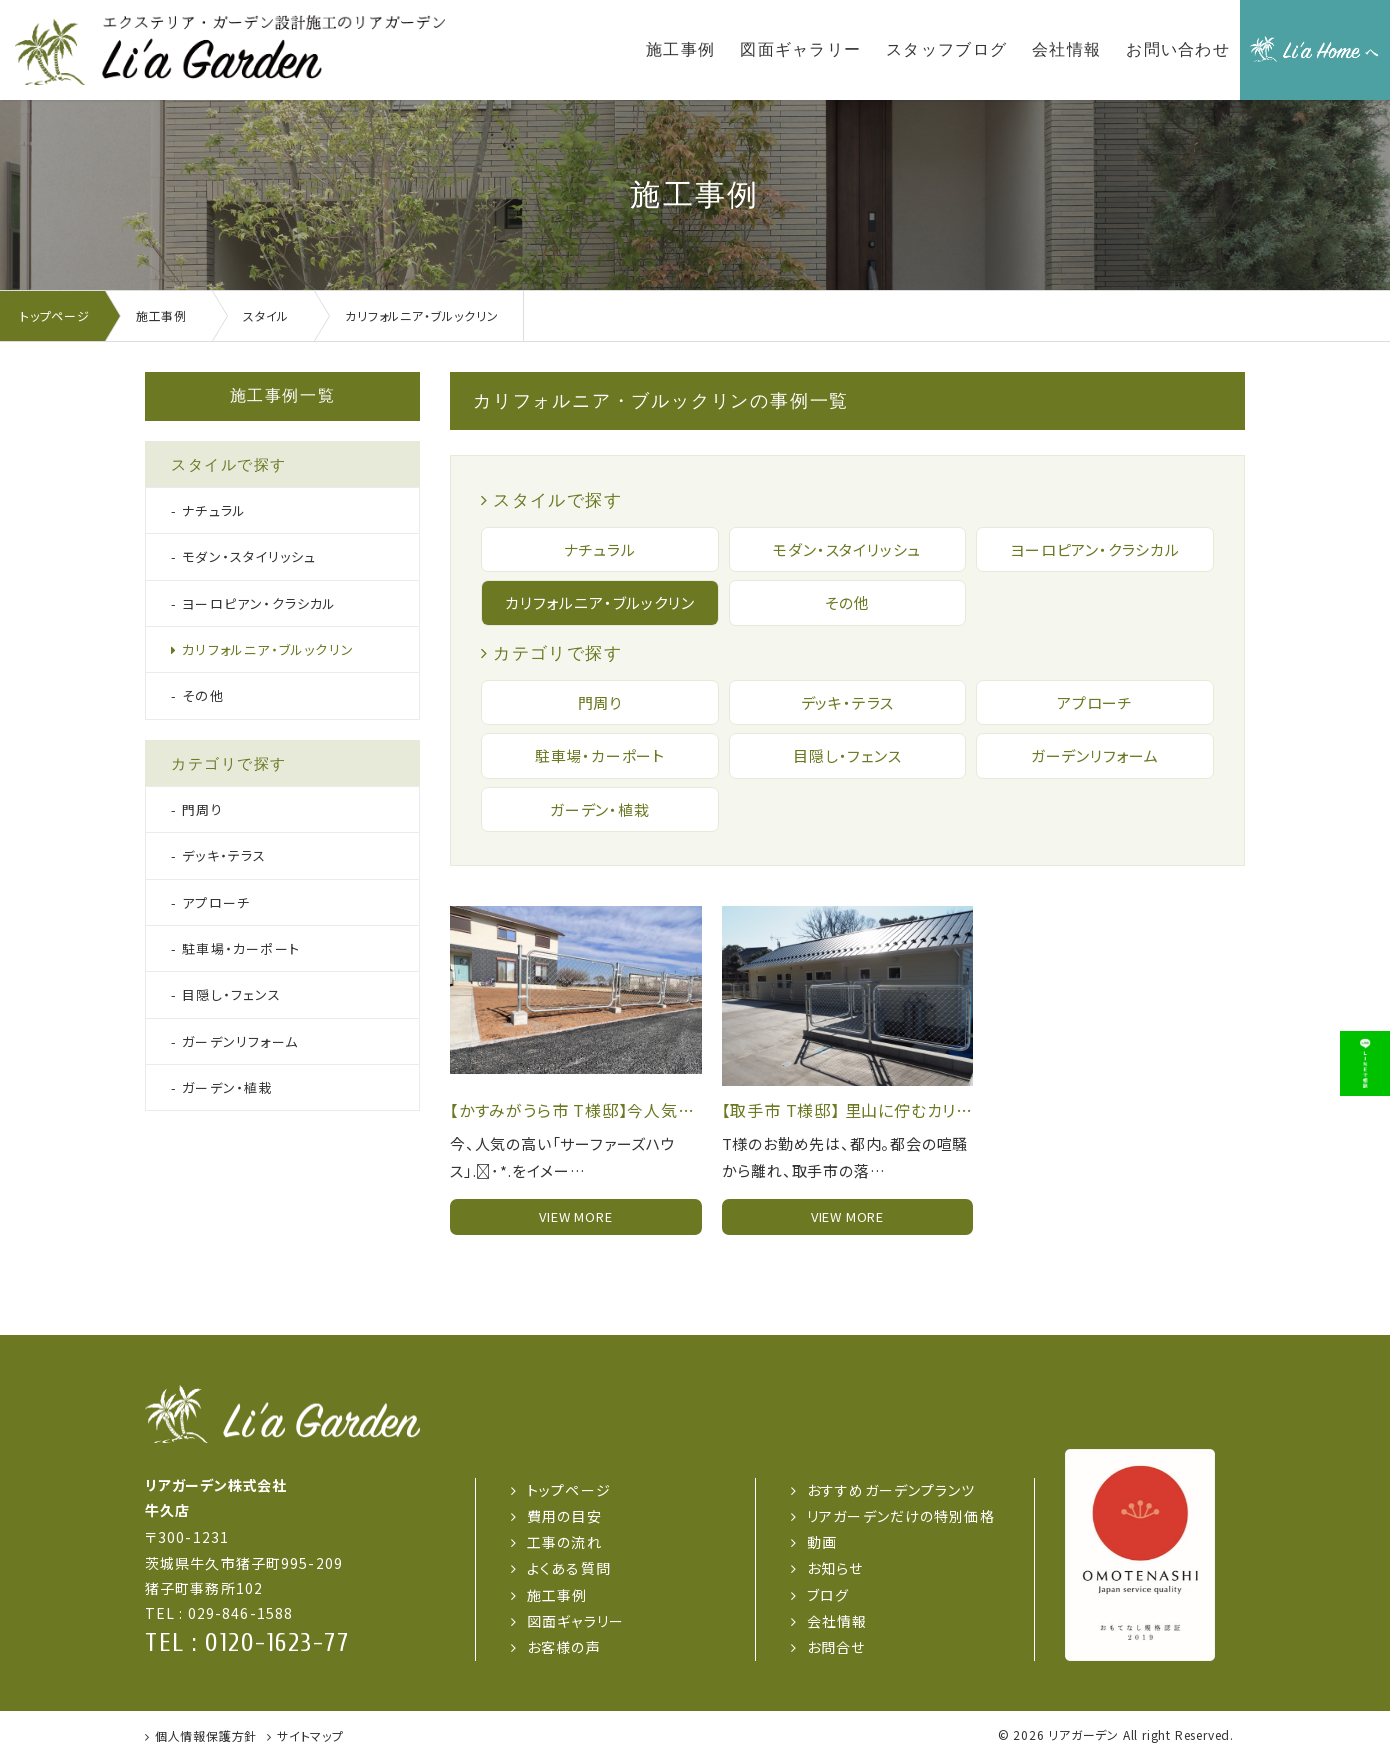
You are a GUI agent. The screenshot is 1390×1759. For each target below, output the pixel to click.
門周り (600, 702)
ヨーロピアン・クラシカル (1095, 549)
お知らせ (835, 1568)
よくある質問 (569, 1568)
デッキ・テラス (848, 702)
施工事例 (557, 1595)
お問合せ (836, 1647)
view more (575, 1216)
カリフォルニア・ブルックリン (599, 602)
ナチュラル (600, 549)
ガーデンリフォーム (1095, 755)
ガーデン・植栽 (600, 809)
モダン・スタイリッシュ (847, 549)
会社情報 (837, 1621)
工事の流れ (564, 1542)
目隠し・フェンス (847, 755)
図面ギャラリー (575, 1621)
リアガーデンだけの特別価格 (901, 1516)
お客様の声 (564, 1647)
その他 (847, 602)
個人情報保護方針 (206, 1735)
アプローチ (1095, 702)
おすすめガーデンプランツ (891, 1490)
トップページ (569, 1490)
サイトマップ (310, 1735)
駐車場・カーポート (600, 755)
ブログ (828, 1595)
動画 (822, 1542)
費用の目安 (564, 1516)
